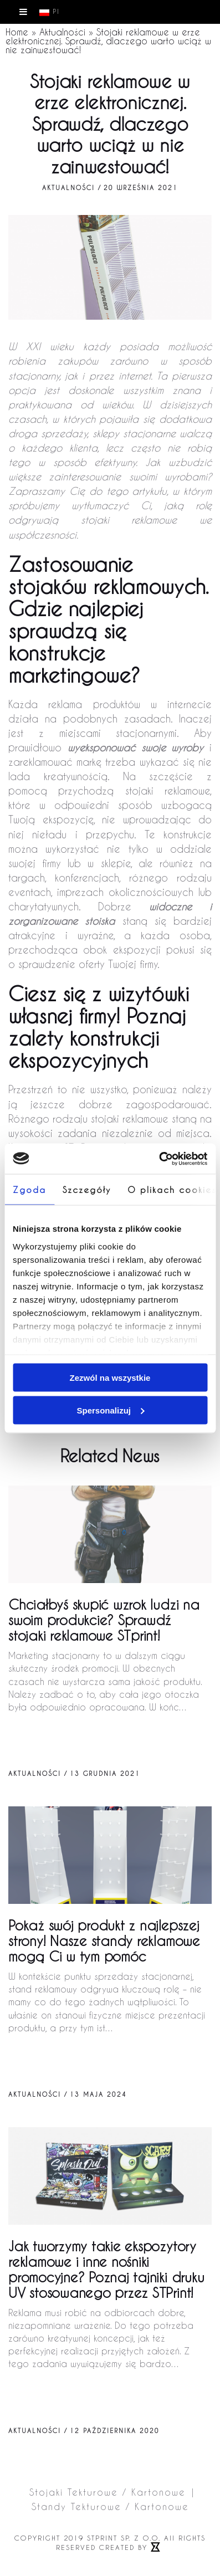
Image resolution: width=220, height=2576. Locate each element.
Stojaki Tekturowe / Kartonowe (107, 2492)
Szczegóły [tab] (87, 1190)
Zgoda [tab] (29, 1190)
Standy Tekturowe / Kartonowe (110, 2506)
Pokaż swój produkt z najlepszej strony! (104, 1941)
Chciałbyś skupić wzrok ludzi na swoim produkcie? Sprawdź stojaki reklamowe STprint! (103, 1620)
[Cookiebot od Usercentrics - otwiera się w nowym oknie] (158, 1158)
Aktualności (62, 32)
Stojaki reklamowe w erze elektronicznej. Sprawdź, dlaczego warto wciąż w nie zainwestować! (108, 41)
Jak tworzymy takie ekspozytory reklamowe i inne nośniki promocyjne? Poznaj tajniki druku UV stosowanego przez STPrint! (106, 2269)
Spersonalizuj (110, 1410)
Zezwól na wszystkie (110, 1377)
